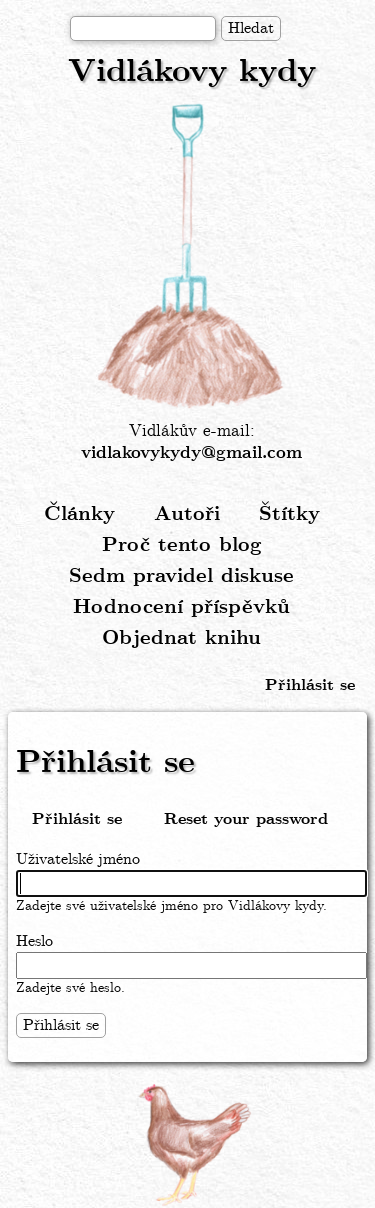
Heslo (34, 941)
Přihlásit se (310, 685)
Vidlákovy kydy (192, 72)
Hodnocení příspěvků (181, 607)
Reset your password (246, 819)
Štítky (289, 514)
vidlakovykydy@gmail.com (191, 453)
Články (79, 514)
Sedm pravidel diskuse (181, 576)
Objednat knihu (181, 638)
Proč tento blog (182, 545)
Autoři (187, 514)
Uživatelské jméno (78, 859)
